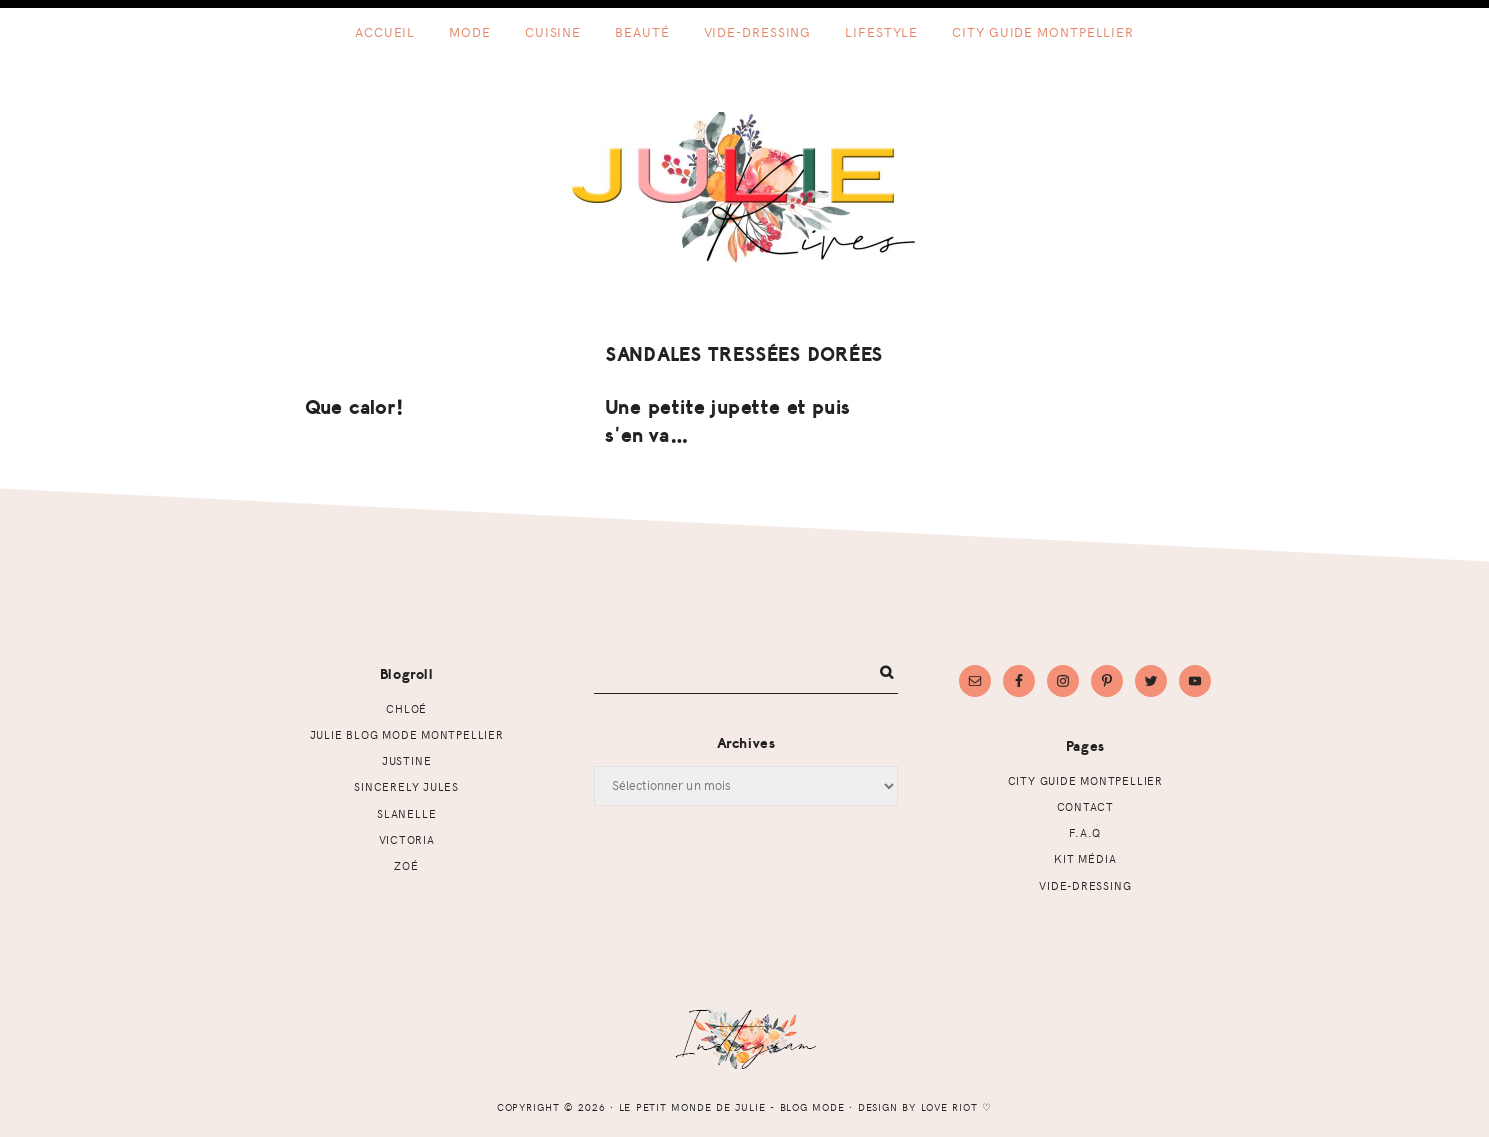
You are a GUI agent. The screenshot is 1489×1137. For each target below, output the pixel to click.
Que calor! (355, 407)
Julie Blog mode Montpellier (407, 734)
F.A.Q (1085, 832)
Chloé (406, 708)
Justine (407, 760)
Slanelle (406, 813)
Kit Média (1085, 858)
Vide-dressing (1085, 885)
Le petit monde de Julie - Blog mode (744, 187)
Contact (1086, 806)
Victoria (407, 839)
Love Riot (950, 1107)
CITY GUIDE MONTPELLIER (1085, 780)
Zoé (406, 865)
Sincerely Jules (406, 786)
